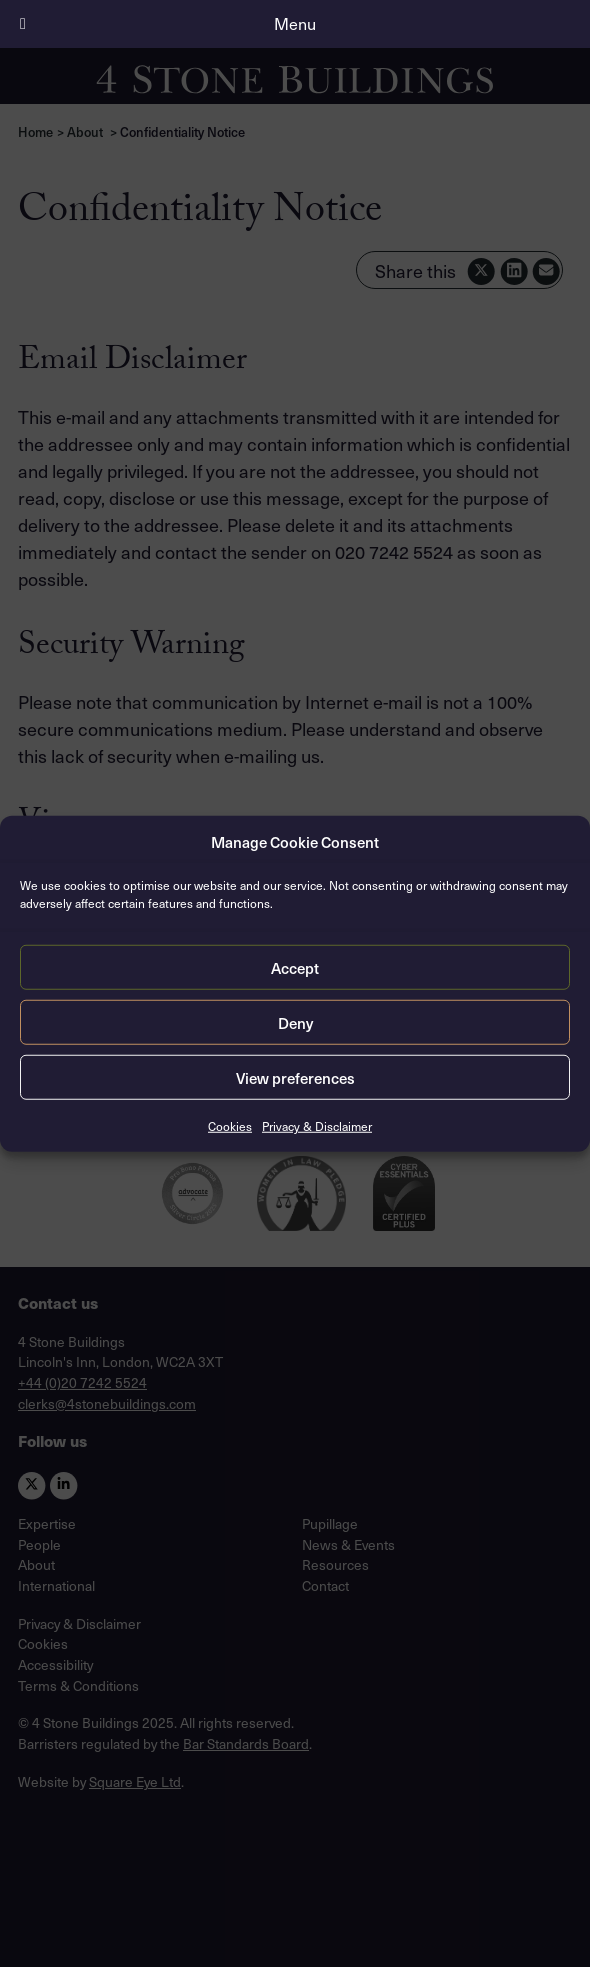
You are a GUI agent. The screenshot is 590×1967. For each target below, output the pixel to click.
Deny (295, 1022)
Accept (295, 967)
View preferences (295, 1077)
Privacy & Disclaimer (317, 1126)
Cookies (230, 1126)
